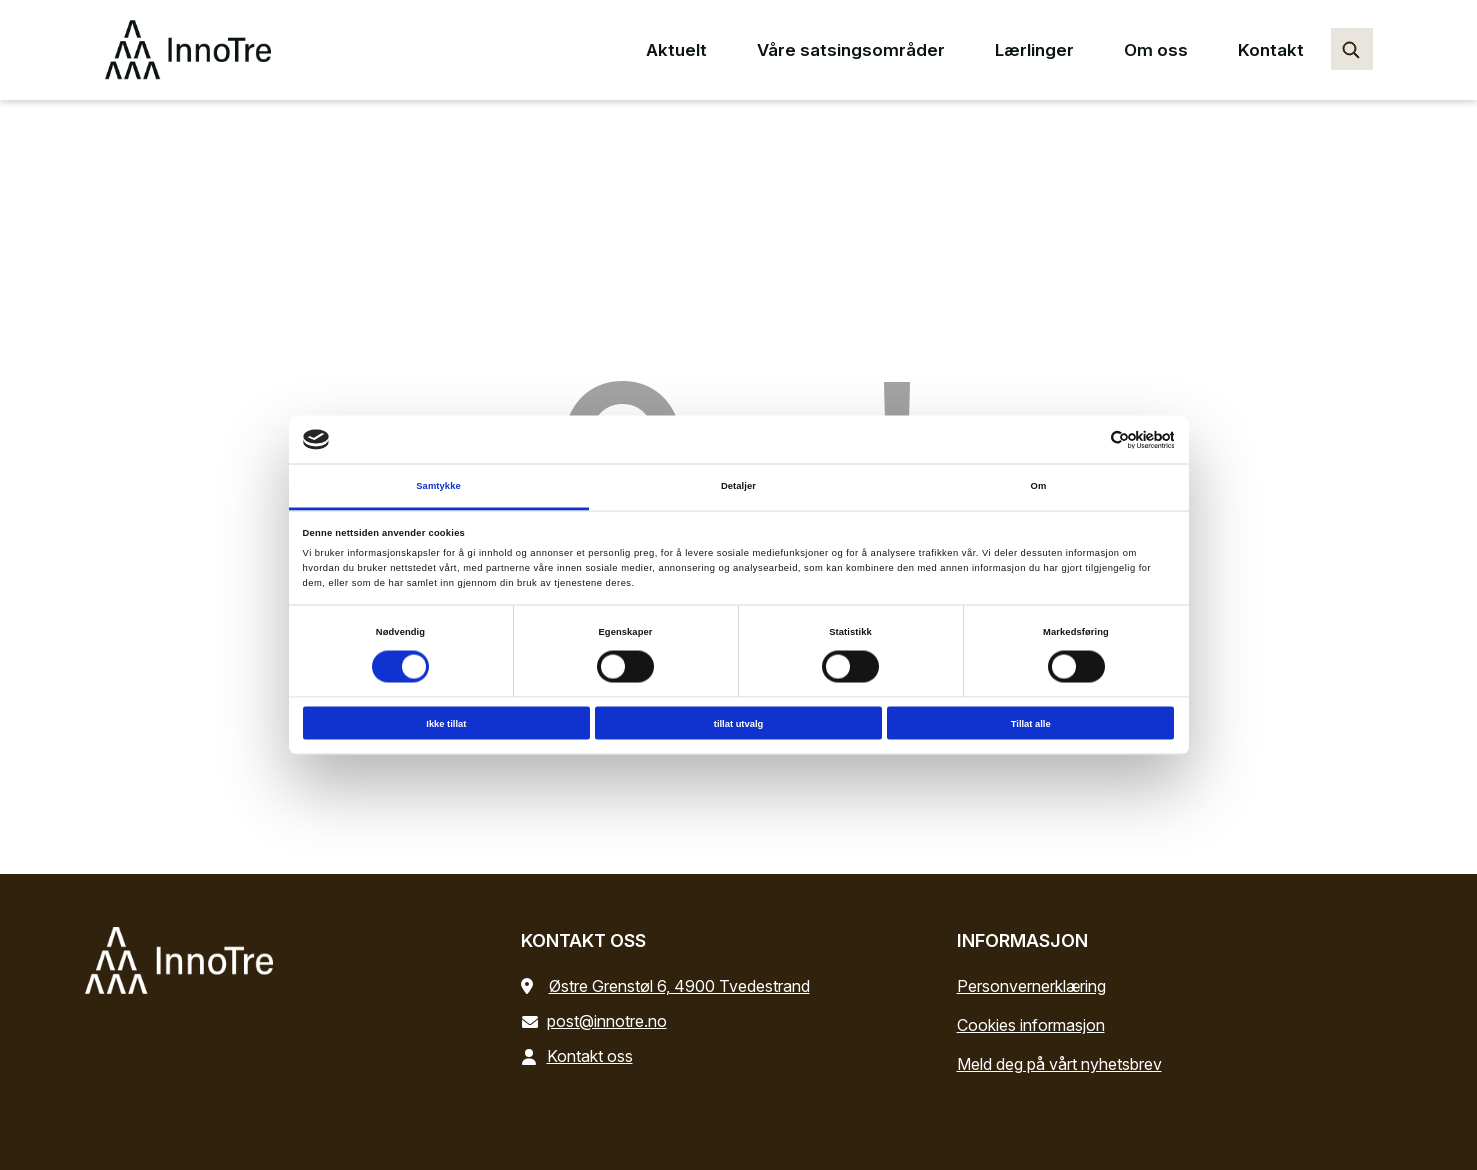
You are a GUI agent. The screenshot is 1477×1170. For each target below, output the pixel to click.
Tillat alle (1031, 723)
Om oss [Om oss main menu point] (1156, 50)
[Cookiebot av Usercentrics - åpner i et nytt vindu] (1086, 439)
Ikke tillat (446, 723)
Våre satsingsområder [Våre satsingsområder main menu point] (851, 50)
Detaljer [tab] (738, 486)
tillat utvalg (738, 723)
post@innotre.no (598, 1021)
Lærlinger (1034, 50)
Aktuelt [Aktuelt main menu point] (676, 50)
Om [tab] (1039, 486)
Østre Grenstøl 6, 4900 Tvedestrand (679, 986)
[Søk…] (1352, 49)
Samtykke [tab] (438, 486)
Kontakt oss (581, 1056)
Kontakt (1271, 50)
